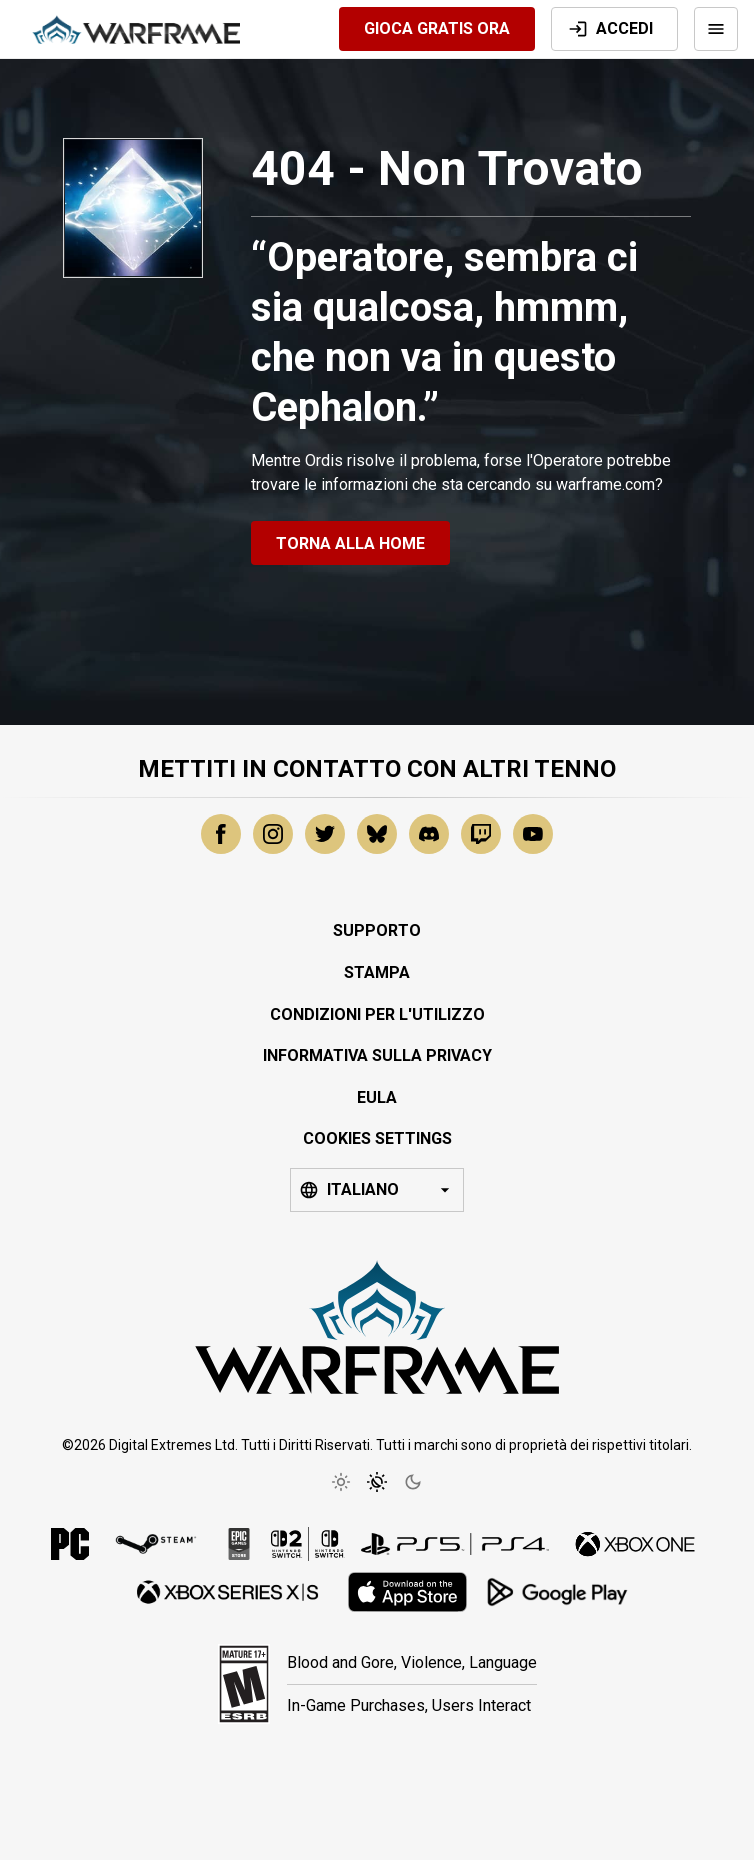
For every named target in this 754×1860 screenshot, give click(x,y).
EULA (377, 1097)
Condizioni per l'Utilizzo (377, 1014)
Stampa (377, 972)
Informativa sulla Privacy (377, 1055)
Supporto (377, 930)
